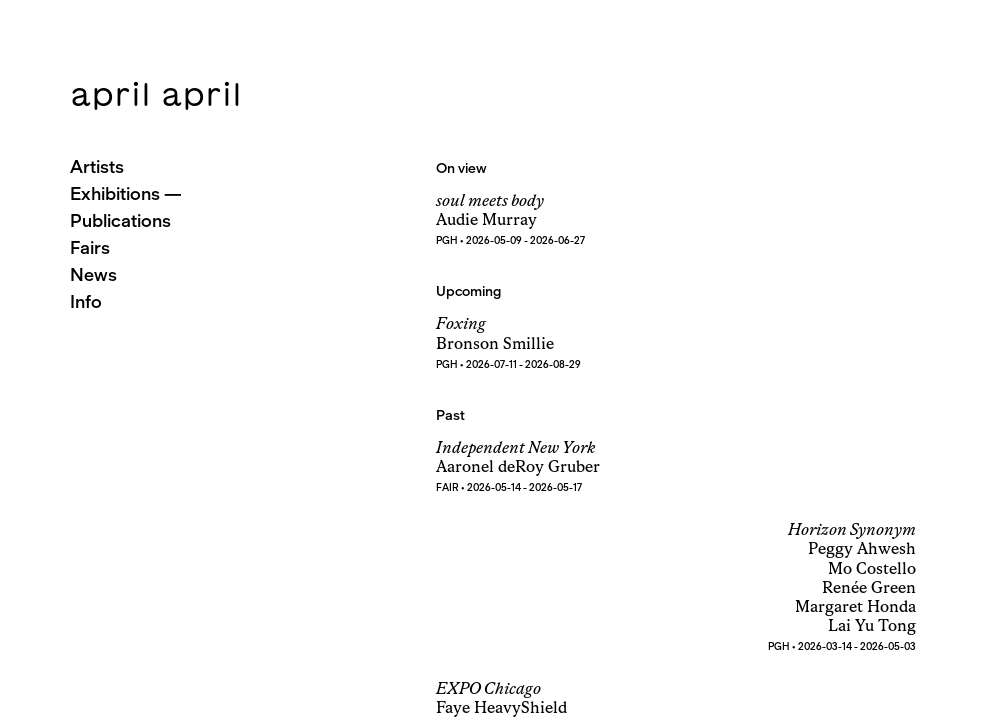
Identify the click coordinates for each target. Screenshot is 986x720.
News (93, 274)
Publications (120, 220)
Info (86, 301)
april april (156, 94)
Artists (97, 166)
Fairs (90, 247)
